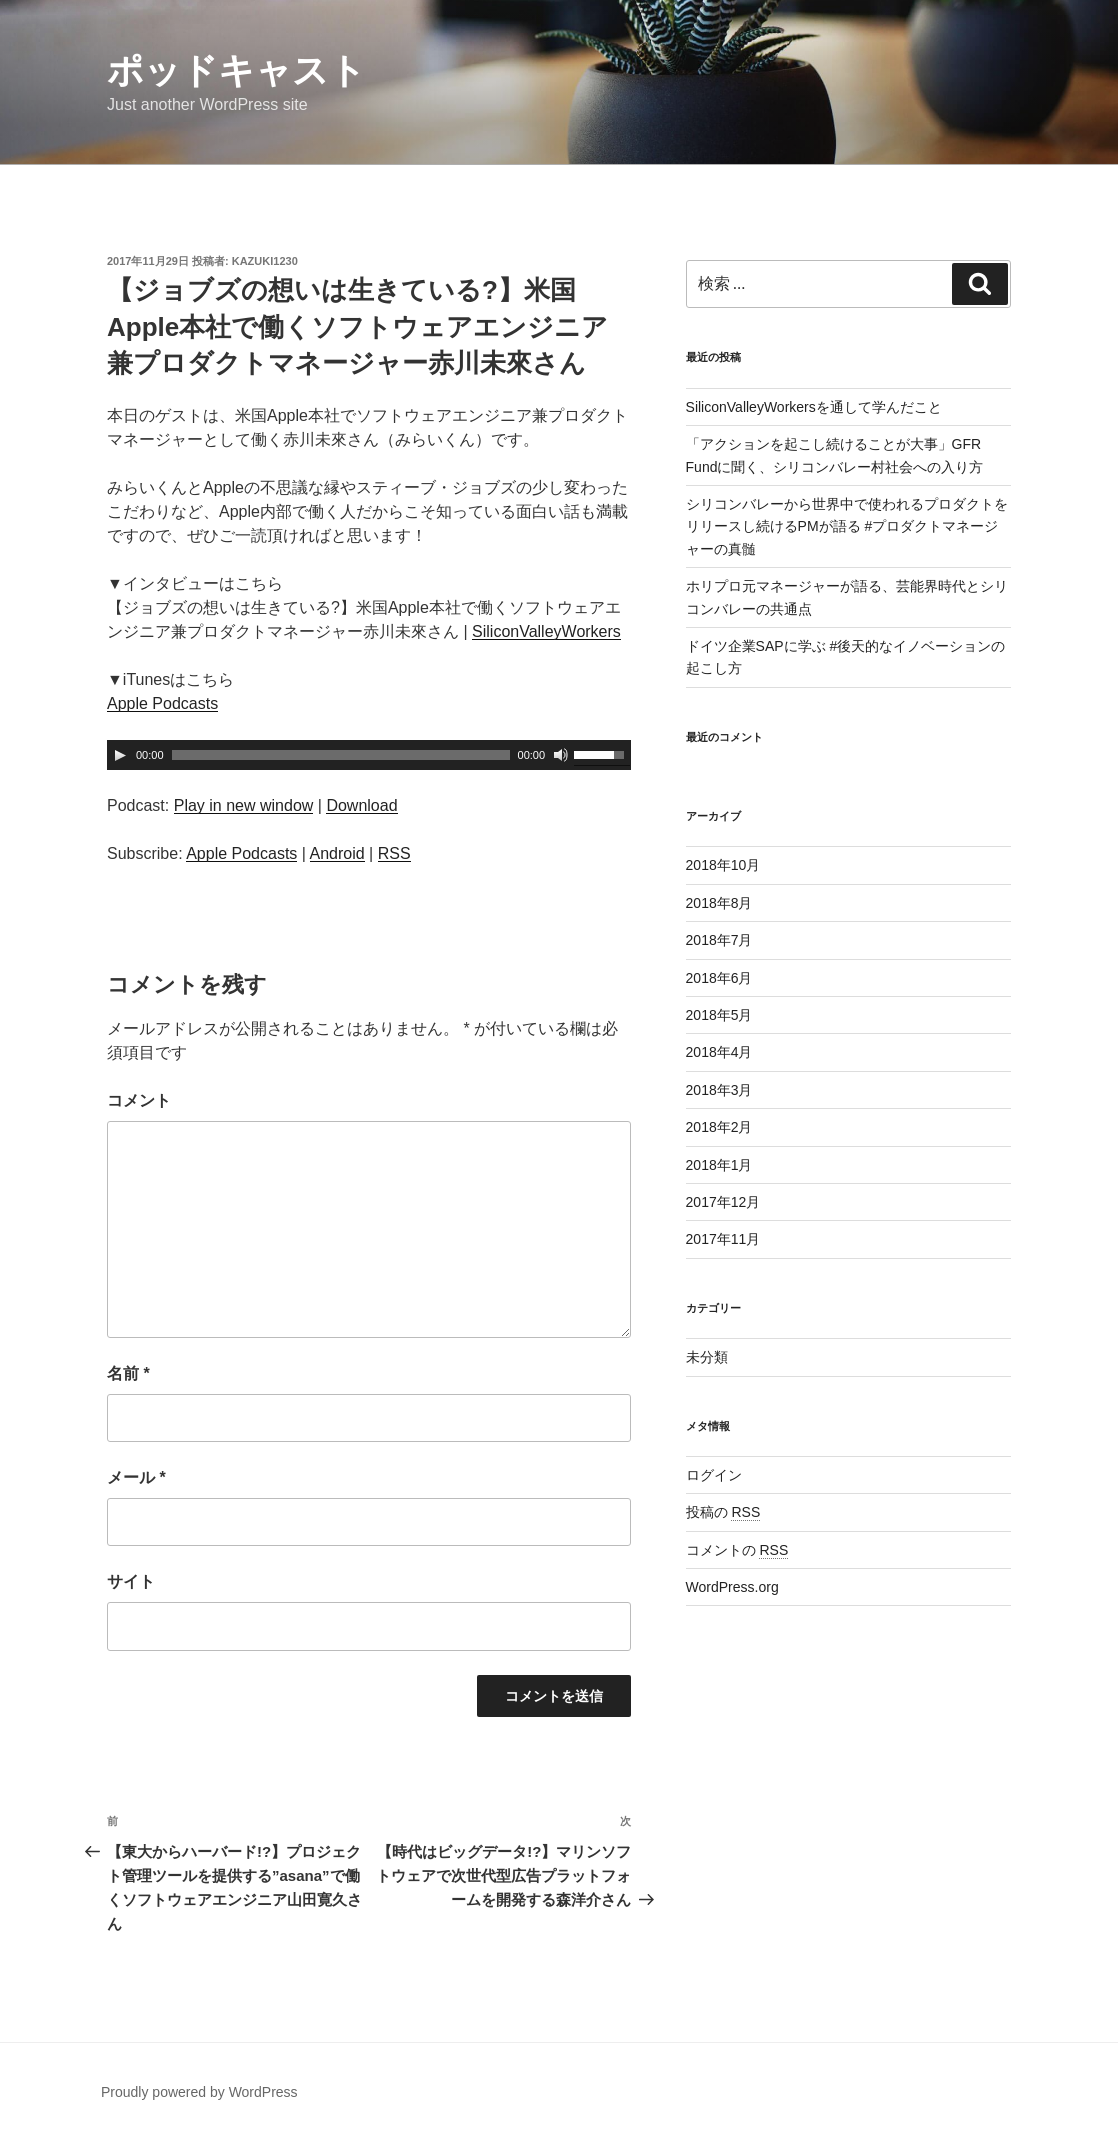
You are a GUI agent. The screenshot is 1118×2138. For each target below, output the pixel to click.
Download (361, 805)
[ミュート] (561, 755)
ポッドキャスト (236, 70)
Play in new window (244, 805)
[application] (369, 755)
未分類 (707, 1357)
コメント (139, 1100)
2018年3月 (719, 1090)
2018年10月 (723, 865)
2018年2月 (719, 1127)
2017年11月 (723, 1239)
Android (337, 853)
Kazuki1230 (265, 261)
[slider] (341, 755)
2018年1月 (719, 1165)
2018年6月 (719, 978)
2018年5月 (719, 1015)
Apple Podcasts (162, 703)
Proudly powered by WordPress (199, 2092)
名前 (128, 1373)
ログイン (714, 1475)
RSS (394, 853)
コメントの (737, 1550)
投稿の (723, 1512)
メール (136, 1477)
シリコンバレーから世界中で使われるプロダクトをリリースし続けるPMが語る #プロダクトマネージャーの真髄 (847, 526)
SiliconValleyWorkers (546, 631)
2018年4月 (719, 1052)
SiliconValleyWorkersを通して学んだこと (814, 407)
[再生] (120, 755)
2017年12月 (723, 1202)
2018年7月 (719, 940)
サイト (131, 1581)
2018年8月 (719, 903)
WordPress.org (732, 1587)
